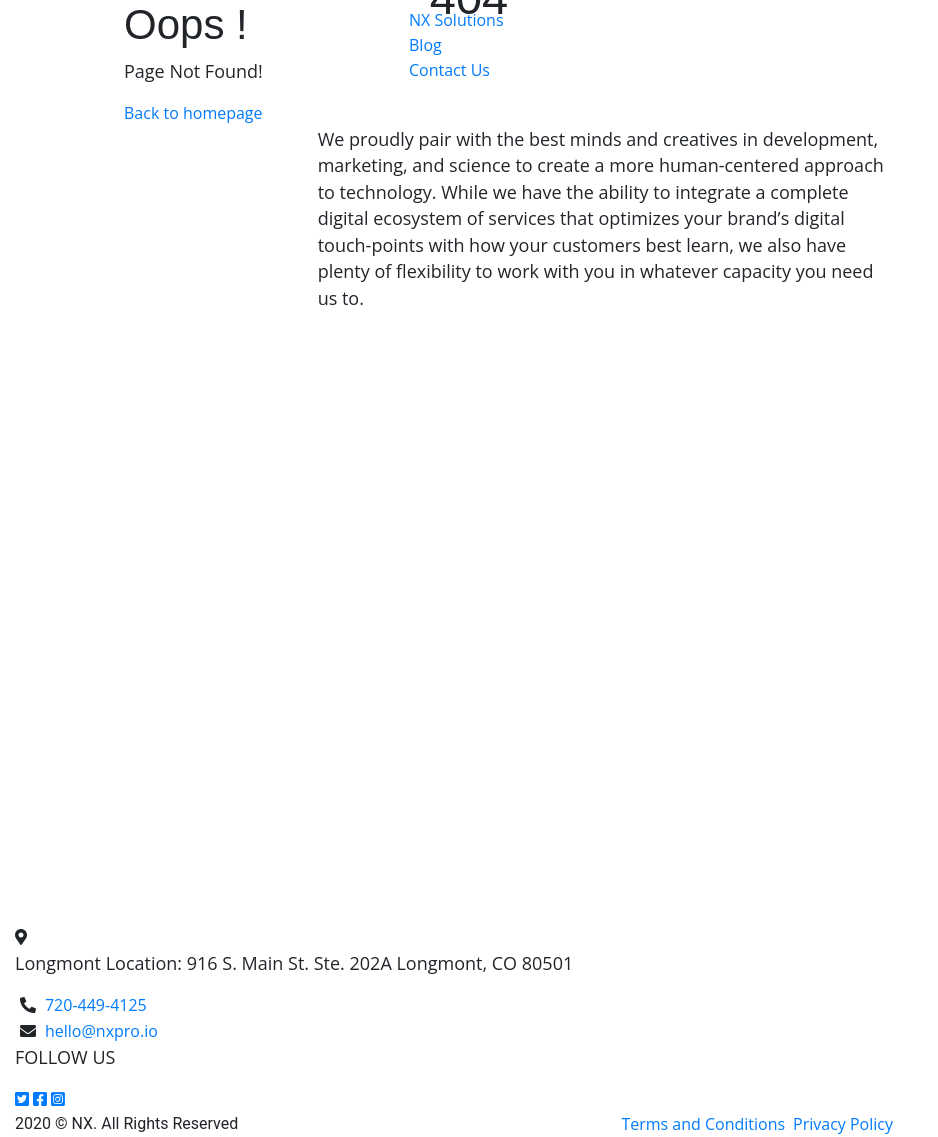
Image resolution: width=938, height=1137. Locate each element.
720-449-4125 (96, 1005)
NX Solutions (456, 20)
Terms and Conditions (703, 1124)
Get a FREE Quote (474, 101)
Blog (425, 45)
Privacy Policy (843, 1124)
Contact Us (449, 70)
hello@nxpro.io (101, 1031)
